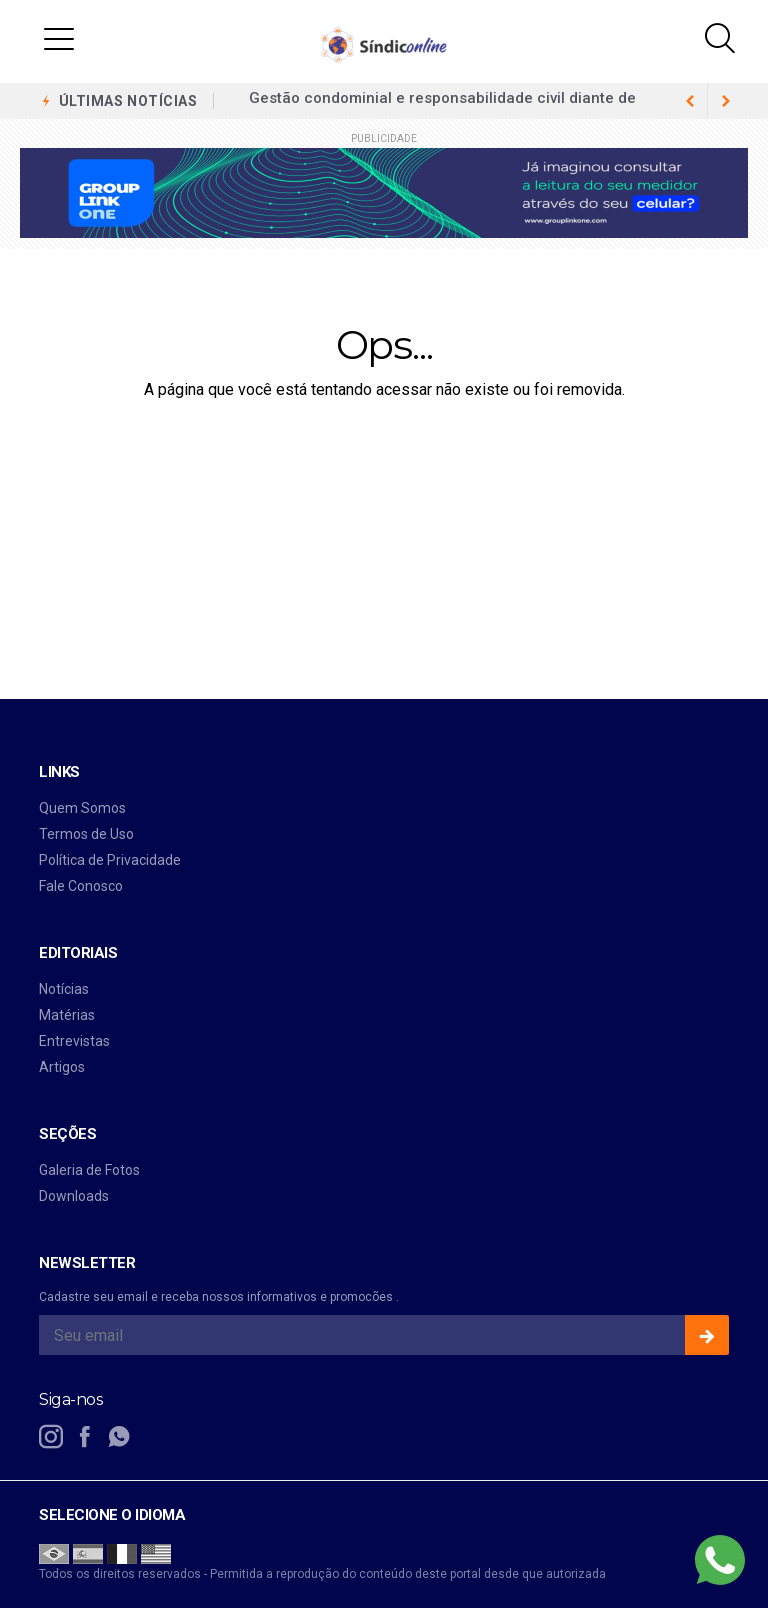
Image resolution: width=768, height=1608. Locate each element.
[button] (59, 38)
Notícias (64, 989)
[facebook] (85, 1437)
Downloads (74, 1196)
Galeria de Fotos (89, 1170)
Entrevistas (74, 1041)
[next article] (690, 101)
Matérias (67, 1015)
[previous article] (726, 101)
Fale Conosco (81, 886)
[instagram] (51, 1437)
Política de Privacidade (110, 860)
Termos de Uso (86, 834)
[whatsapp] (119, 1437)
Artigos (62, 1067)
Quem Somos (82, 808)
